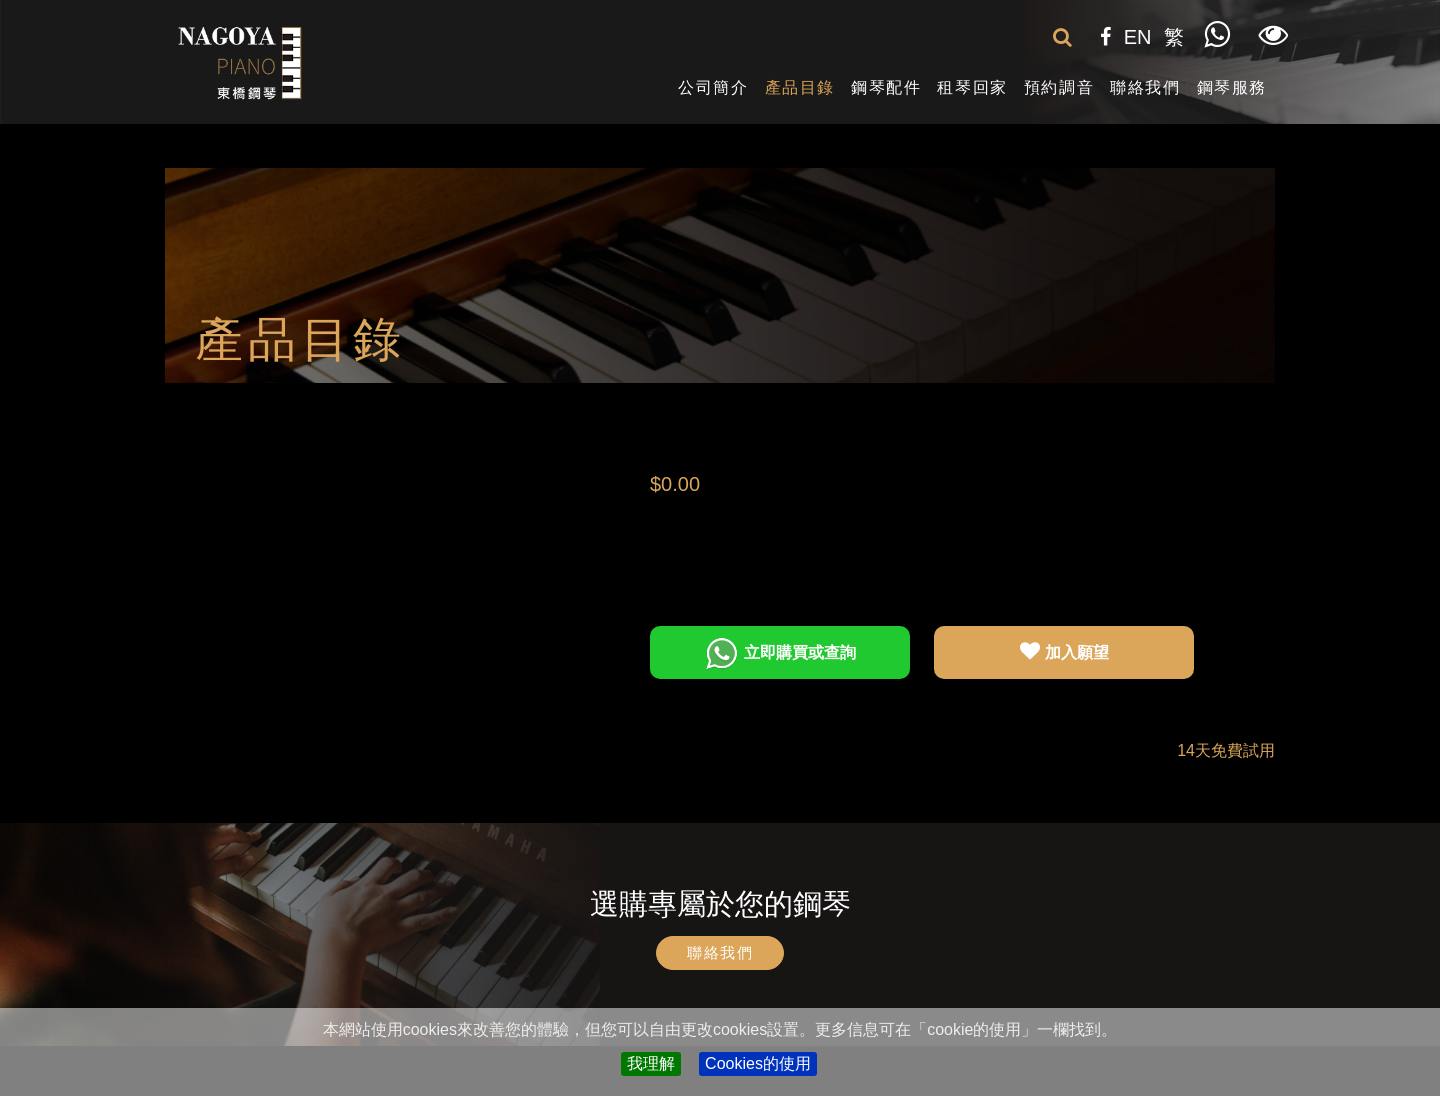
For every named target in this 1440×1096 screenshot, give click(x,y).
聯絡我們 (1145, 87)
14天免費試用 (1226, 750)
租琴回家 (972, 87)
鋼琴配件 (886, 87)
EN (1138, 37)
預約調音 (1059, 87)
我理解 (651, 1063)
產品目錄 (800, 87)
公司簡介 (713, 87)
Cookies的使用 (758, 1063)
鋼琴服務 (1232, 87)
